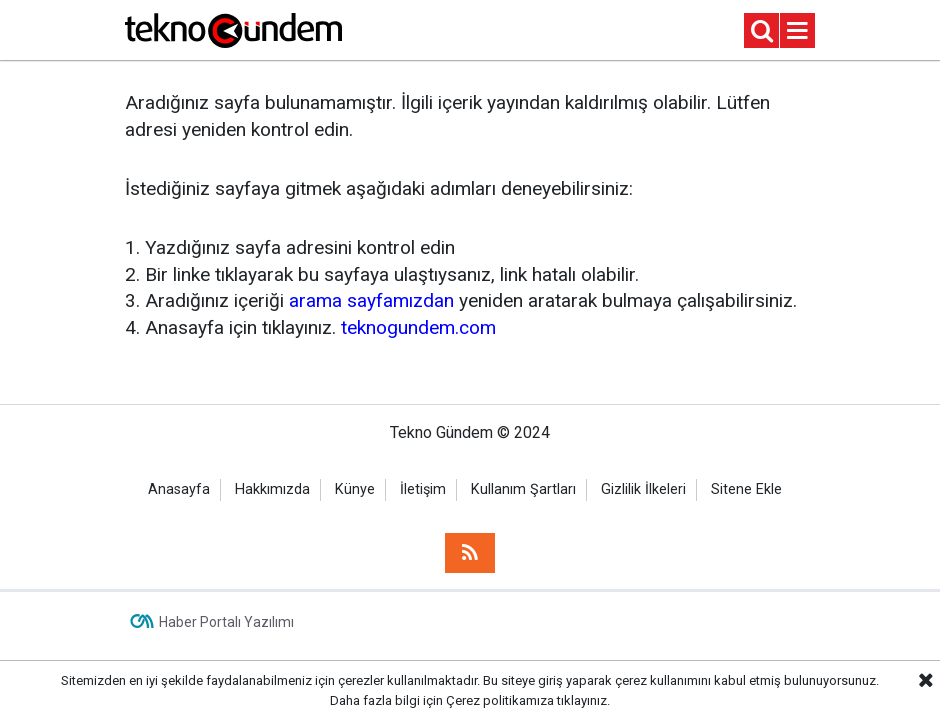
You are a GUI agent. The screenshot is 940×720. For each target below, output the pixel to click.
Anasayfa (179, 489)
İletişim (423, 489)
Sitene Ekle (746, 489)
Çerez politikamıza (500, 700)
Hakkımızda (272, 489)
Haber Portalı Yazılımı (226, 622)
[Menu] (798, 31)
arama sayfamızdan (371, 300)
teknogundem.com (418, 327)
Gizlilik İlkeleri (643, 489)
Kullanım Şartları (523, 489)
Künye (355, 489)
